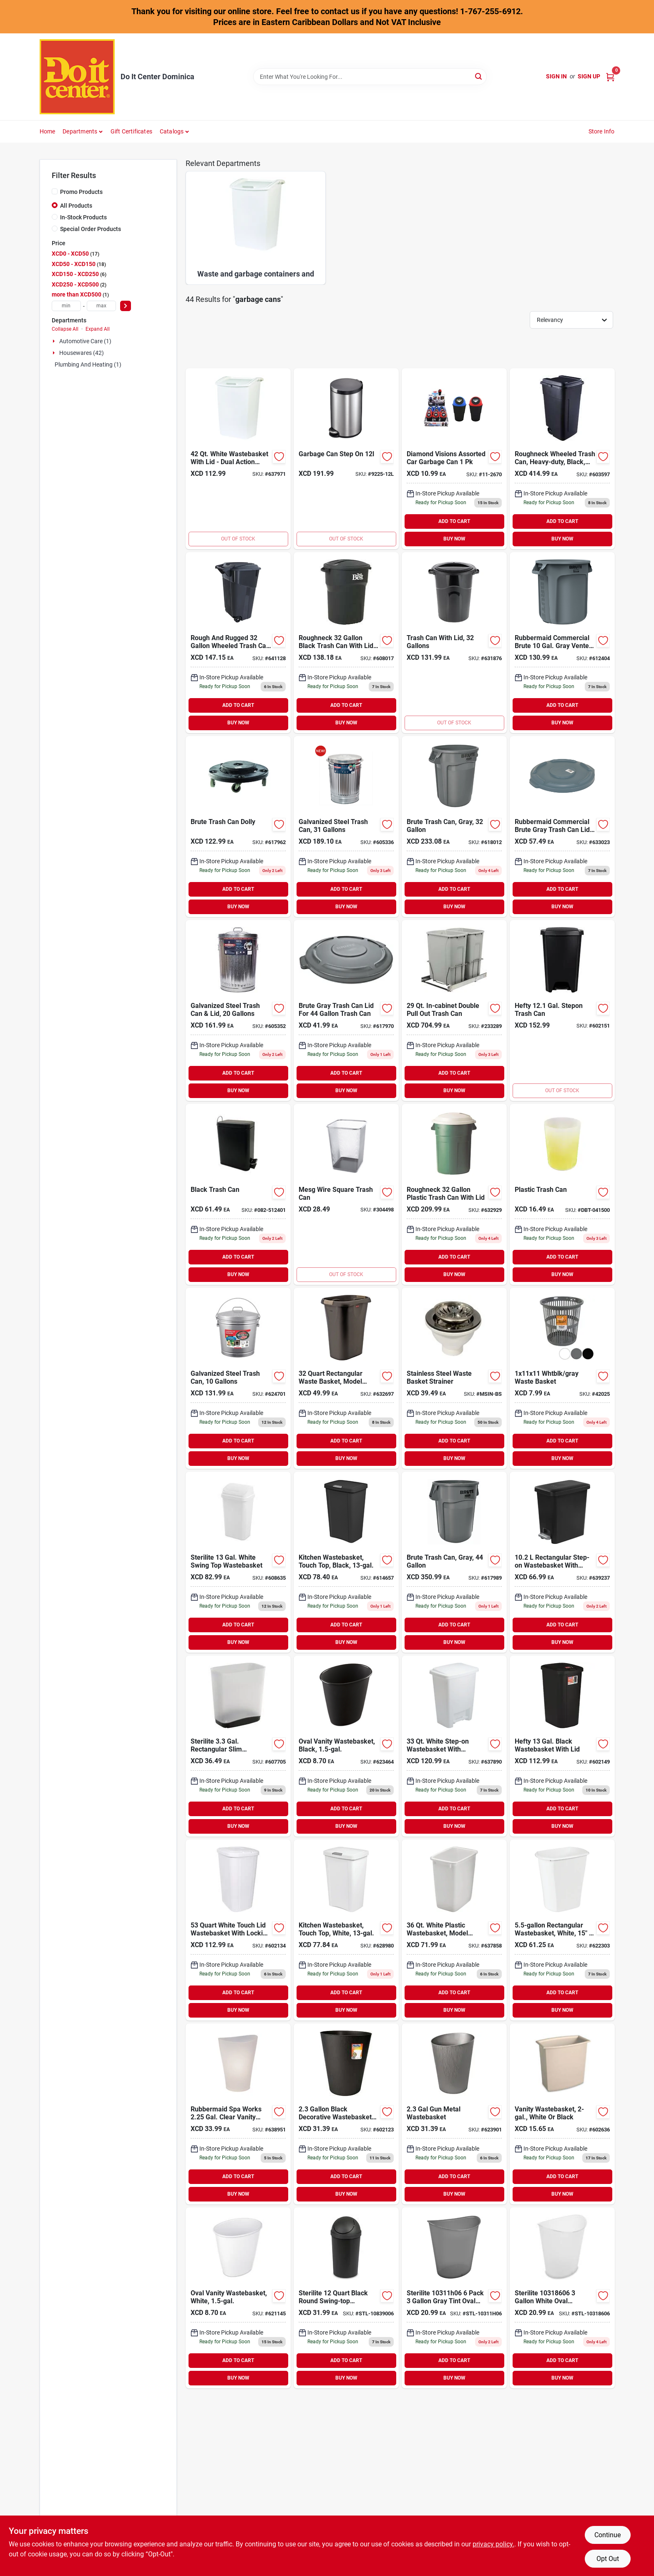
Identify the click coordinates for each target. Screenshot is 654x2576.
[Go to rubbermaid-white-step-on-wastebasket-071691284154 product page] (454, 1746)
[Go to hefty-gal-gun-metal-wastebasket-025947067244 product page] (454, 2113)
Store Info (602, 131)
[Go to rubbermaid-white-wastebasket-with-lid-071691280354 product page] (238, 458)
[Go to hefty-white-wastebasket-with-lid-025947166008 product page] (238, 1930)
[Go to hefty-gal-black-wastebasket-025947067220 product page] (346, 2113)
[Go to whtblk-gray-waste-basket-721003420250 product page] (562, 1378)
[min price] (66, 306)
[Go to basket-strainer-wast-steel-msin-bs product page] (454, 1378)
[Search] (479, 76)
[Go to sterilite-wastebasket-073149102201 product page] (562, 2113)
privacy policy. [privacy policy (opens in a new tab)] (493, 2544)
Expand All (98, 329)
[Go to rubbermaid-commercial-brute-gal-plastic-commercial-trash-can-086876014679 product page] (454, 826)
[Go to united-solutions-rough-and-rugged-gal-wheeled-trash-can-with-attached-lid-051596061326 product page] (238, 642)
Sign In (556, 76)
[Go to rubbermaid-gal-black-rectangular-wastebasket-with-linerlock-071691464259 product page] (346, 1378)
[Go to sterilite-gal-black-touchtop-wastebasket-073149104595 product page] (346, 1562)
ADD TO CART (454, 521)
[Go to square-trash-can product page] (346, 1194)
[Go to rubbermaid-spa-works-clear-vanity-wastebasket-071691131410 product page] (238, 2113)
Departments (80, 131)
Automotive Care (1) (85, 341)
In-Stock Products (83, 217)
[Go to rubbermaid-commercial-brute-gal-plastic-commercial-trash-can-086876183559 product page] (454, 1562)
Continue (607, 2535)
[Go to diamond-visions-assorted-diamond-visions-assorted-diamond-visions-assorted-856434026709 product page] (454, 458)
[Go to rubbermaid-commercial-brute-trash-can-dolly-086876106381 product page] (238, 826)
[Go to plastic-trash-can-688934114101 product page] (562, 1194)
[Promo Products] (55, 191)
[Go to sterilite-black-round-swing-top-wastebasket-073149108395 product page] (346, 2297)
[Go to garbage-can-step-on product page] (346, 458)
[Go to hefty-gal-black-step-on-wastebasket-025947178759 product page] (562, 1010)
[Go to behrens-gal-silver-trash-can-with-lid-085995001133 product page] (346, 826)
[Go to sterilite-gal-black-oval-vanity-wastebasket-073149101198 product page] (346, 1746)
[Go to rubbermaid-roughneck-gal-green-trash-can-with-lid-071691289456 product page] (454, 1194)
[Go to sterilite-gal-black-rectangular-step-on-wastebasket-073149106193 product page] (562, 1562)
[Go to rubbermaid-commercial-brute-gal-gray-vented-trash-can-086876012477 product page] (562, 642)
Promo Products (81, 192)
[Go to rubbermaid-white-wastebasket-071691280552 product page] (562, 1930)
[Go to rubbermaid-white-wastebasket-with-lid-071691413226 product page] (346, 1930)
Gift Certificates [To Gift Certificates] (131, 131)
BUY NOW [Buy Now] (454, 539)
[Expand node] (54, 341)
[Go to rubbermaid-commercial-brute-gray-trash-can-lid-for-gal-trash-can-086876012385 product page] (562, 826)
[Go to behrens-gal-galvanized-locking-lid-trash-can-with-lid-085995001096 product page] (238, 1378)
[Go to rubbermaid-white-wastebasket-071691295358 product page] (238, 2297)
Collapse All (65, 329)
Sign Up (589, 76)
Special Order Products (90, 229)
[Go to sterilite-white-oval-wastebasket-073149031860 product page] (562, 2297)
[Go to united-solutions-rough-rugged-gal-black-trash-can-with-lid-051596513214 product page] (454, 642)
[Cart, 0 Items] (610, 76)
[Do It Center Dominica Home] (77, 76)
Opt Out (607, 2559)
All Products (76, 206)
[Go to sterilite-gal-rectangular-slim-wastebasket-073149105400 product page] (238, 1746)
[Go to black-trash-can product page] (238, 1194)
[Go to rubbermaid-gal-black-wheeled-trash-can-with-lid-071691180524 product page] (562, 458)
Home (47, 131)
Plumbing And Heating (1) (88, 364)
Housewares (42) (81, 352)
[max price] (101, 306)
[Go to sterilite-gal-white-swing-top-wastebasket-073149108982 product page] (238, 1562)
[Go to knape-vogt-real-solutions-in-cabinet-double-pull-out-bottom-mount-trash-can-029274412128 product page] (454, 1010)
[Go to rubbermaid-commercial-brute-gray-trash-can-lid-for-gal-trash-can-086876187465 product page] (346, 1010)
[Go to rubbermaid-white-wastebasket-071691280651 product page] (454, 1930)
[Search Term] (370, 76)
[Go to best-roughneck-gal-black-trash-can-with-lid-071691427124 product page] (346, 642)
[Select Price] (125, 306)
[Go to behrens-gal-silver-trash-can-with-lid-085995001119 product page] (238, 1010)
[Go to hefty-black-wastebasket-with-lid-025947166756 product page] (562, 1746)
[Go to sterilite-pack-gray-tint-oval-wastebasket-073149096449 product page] (454, 2297)
